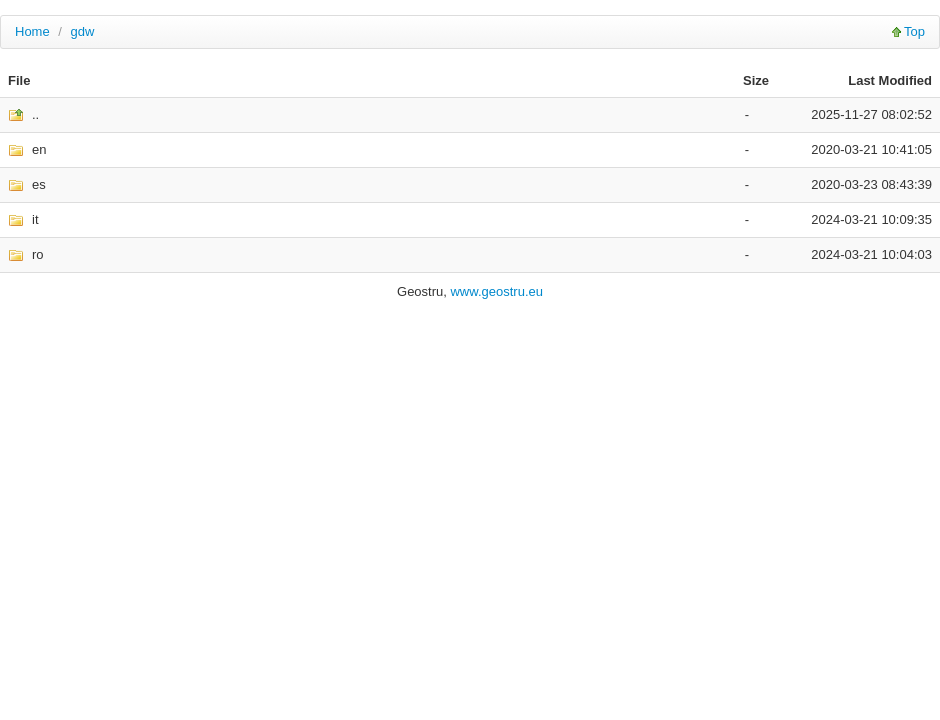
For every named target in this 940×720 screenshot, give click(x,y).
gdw (83, 31)
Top (914, 31)
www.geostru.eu (496, 291)
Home (32, 31)
